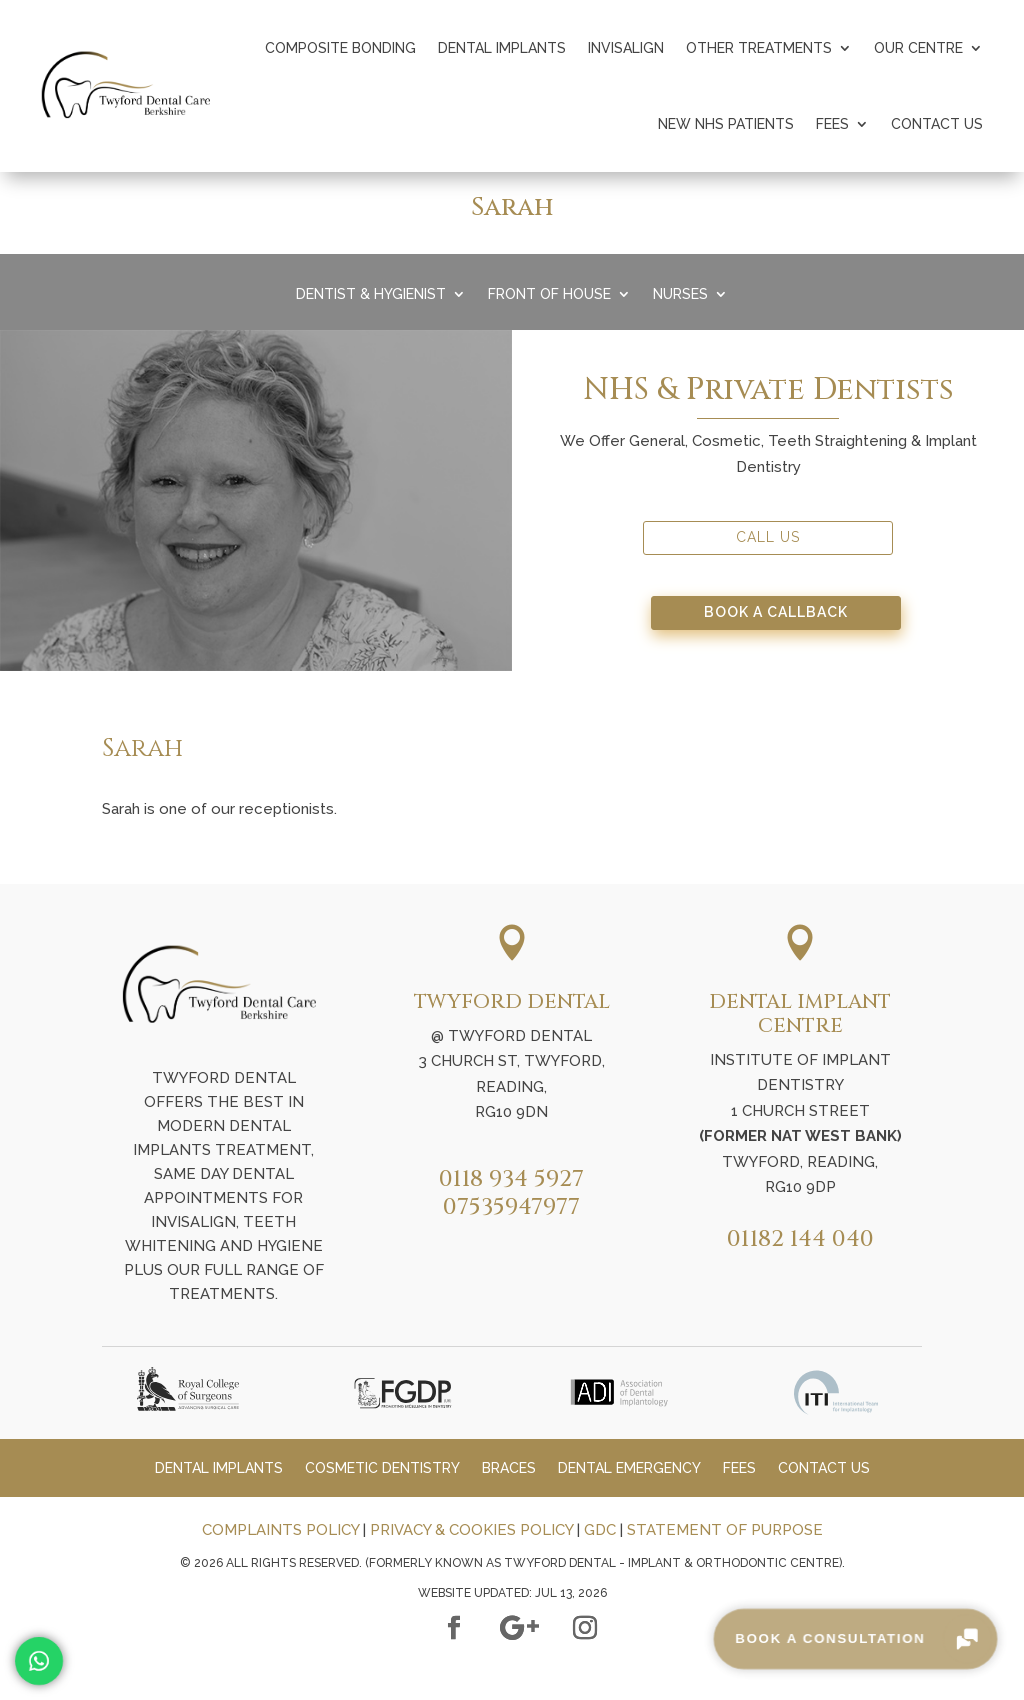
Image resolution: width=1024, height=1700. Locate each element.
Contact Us (937, 124)
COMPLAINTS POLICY (280, 1530)
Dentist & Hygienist (371, 294)
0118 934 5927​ (511, 1179)
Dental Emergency (629, 1468)
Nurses (680, 294)
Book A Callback (776, 612)
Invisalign (626, 48)
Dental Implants (502, 48)
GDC (600, 1530)
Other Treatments (759, 48)
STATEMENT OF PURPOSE (725, 1530)
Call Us (768, 537)
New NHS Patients (726, 124)
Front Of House (549, 294)
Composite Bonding (340, 48)
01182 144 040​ (800, 1239)
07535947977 (511, 1207)
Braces (509, 1468)
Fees (832, 124)
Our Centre (918, 48)
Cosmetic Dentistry (382, 1468)
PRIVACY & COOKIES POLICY (471, 1530)
